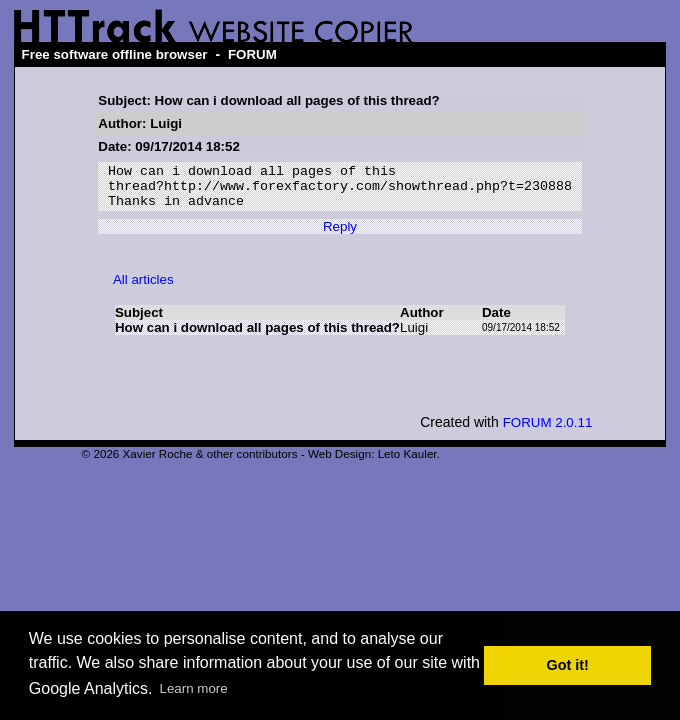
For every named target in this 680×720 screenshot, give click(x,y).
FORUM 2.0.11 (548, 431)
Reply (340, 235)
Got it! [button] (568, 665)
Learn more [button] (194, 688)
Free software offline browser (115, 54)
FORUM (252, 54)
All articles (143, 288)
